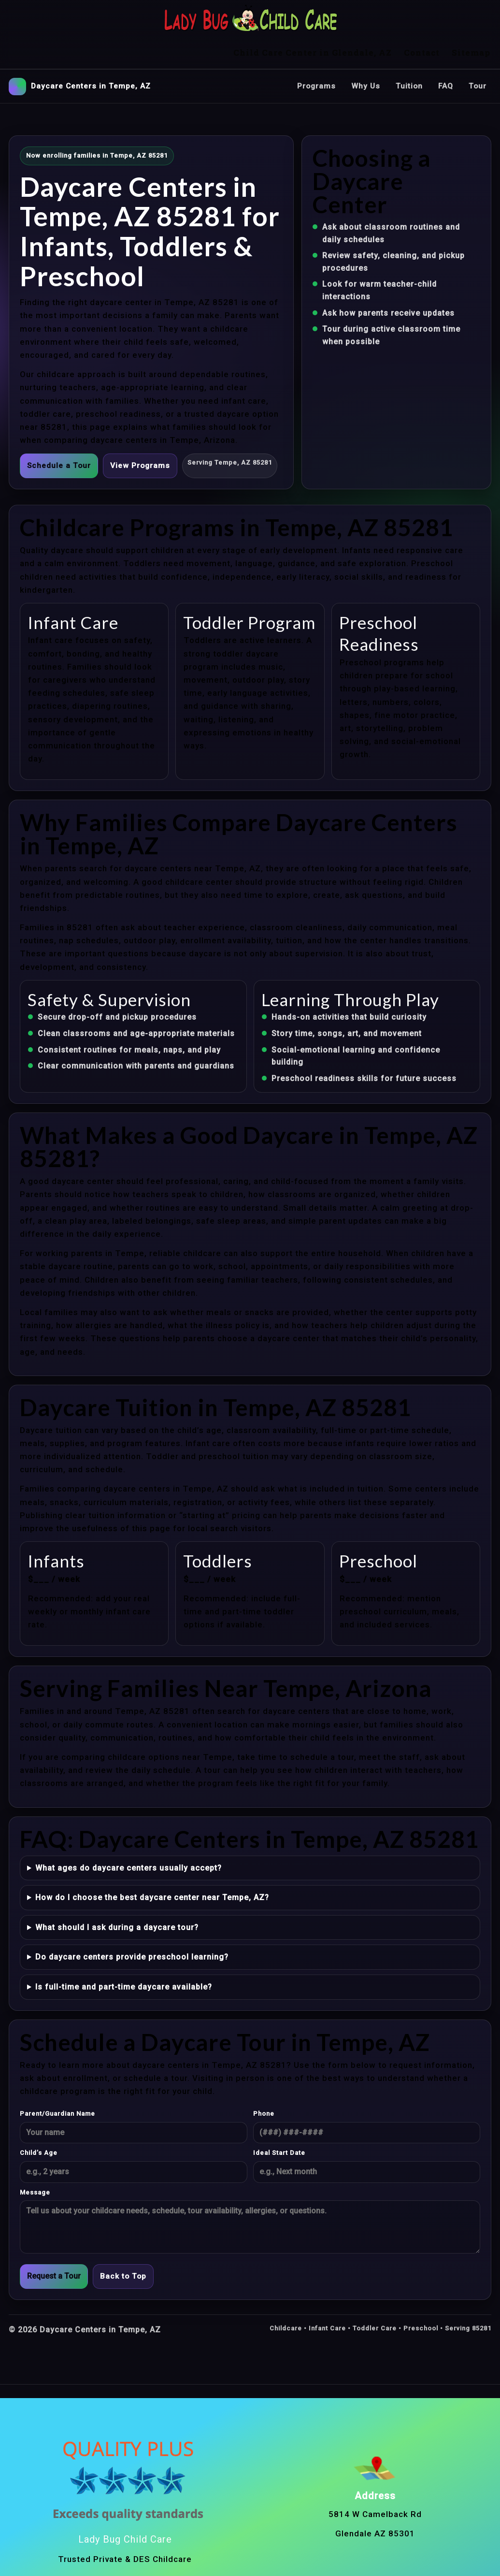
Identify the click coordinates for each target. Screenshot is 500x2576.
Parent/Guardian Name (57, 2078)
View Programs (141, 430)
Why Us (364, 50)
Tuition (408, 50)
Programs (314, 50)
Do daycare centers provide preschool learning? (132, 1921)
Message (35, 2156)
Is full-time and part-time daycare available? (123, 1951)
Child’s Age (38, 2117)
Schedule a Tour (59, 430)
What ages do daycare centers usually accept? (128, 1832)
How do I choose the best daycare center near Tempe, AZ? (152, 1862)
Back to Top (123, 2240)
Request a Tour (54, 2240)
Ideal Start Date (279, 2117)
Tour (477, 50)
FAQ (445, 50)
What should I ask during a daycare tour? (117, 1891)
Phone (263, 2078)
